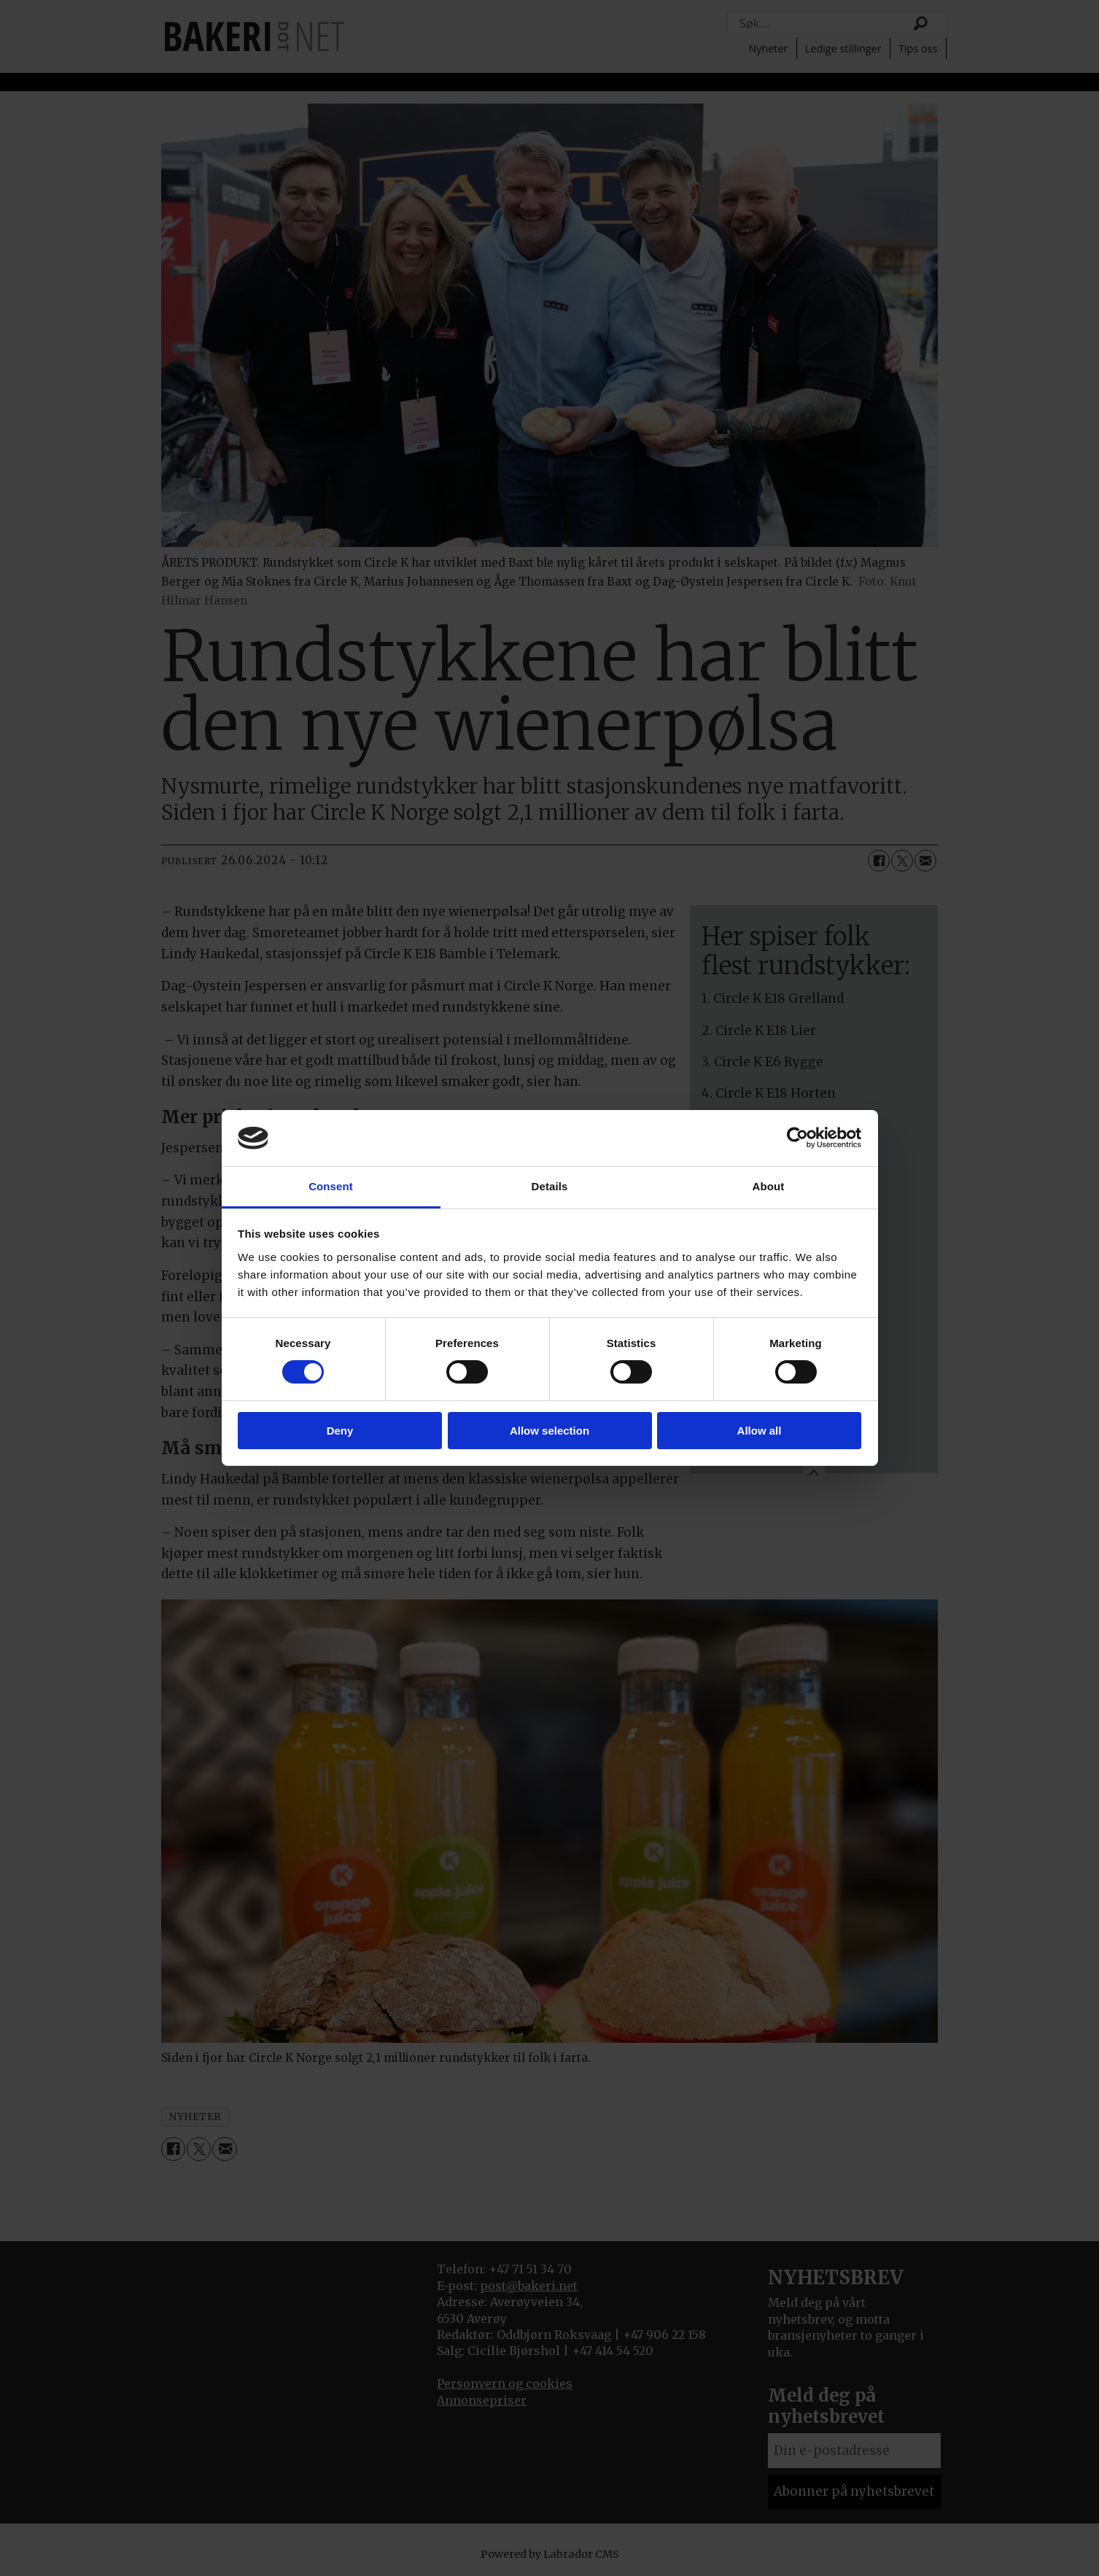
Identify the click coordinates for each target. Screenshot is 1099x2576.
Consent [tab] (330, 1186)
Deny (340, 1430)
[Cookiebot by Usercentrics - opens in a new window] (797, 1138)
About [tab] (769, 1186)
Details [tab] (550, 1186)
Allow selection (549, 1430)
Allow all (759, 1430)
